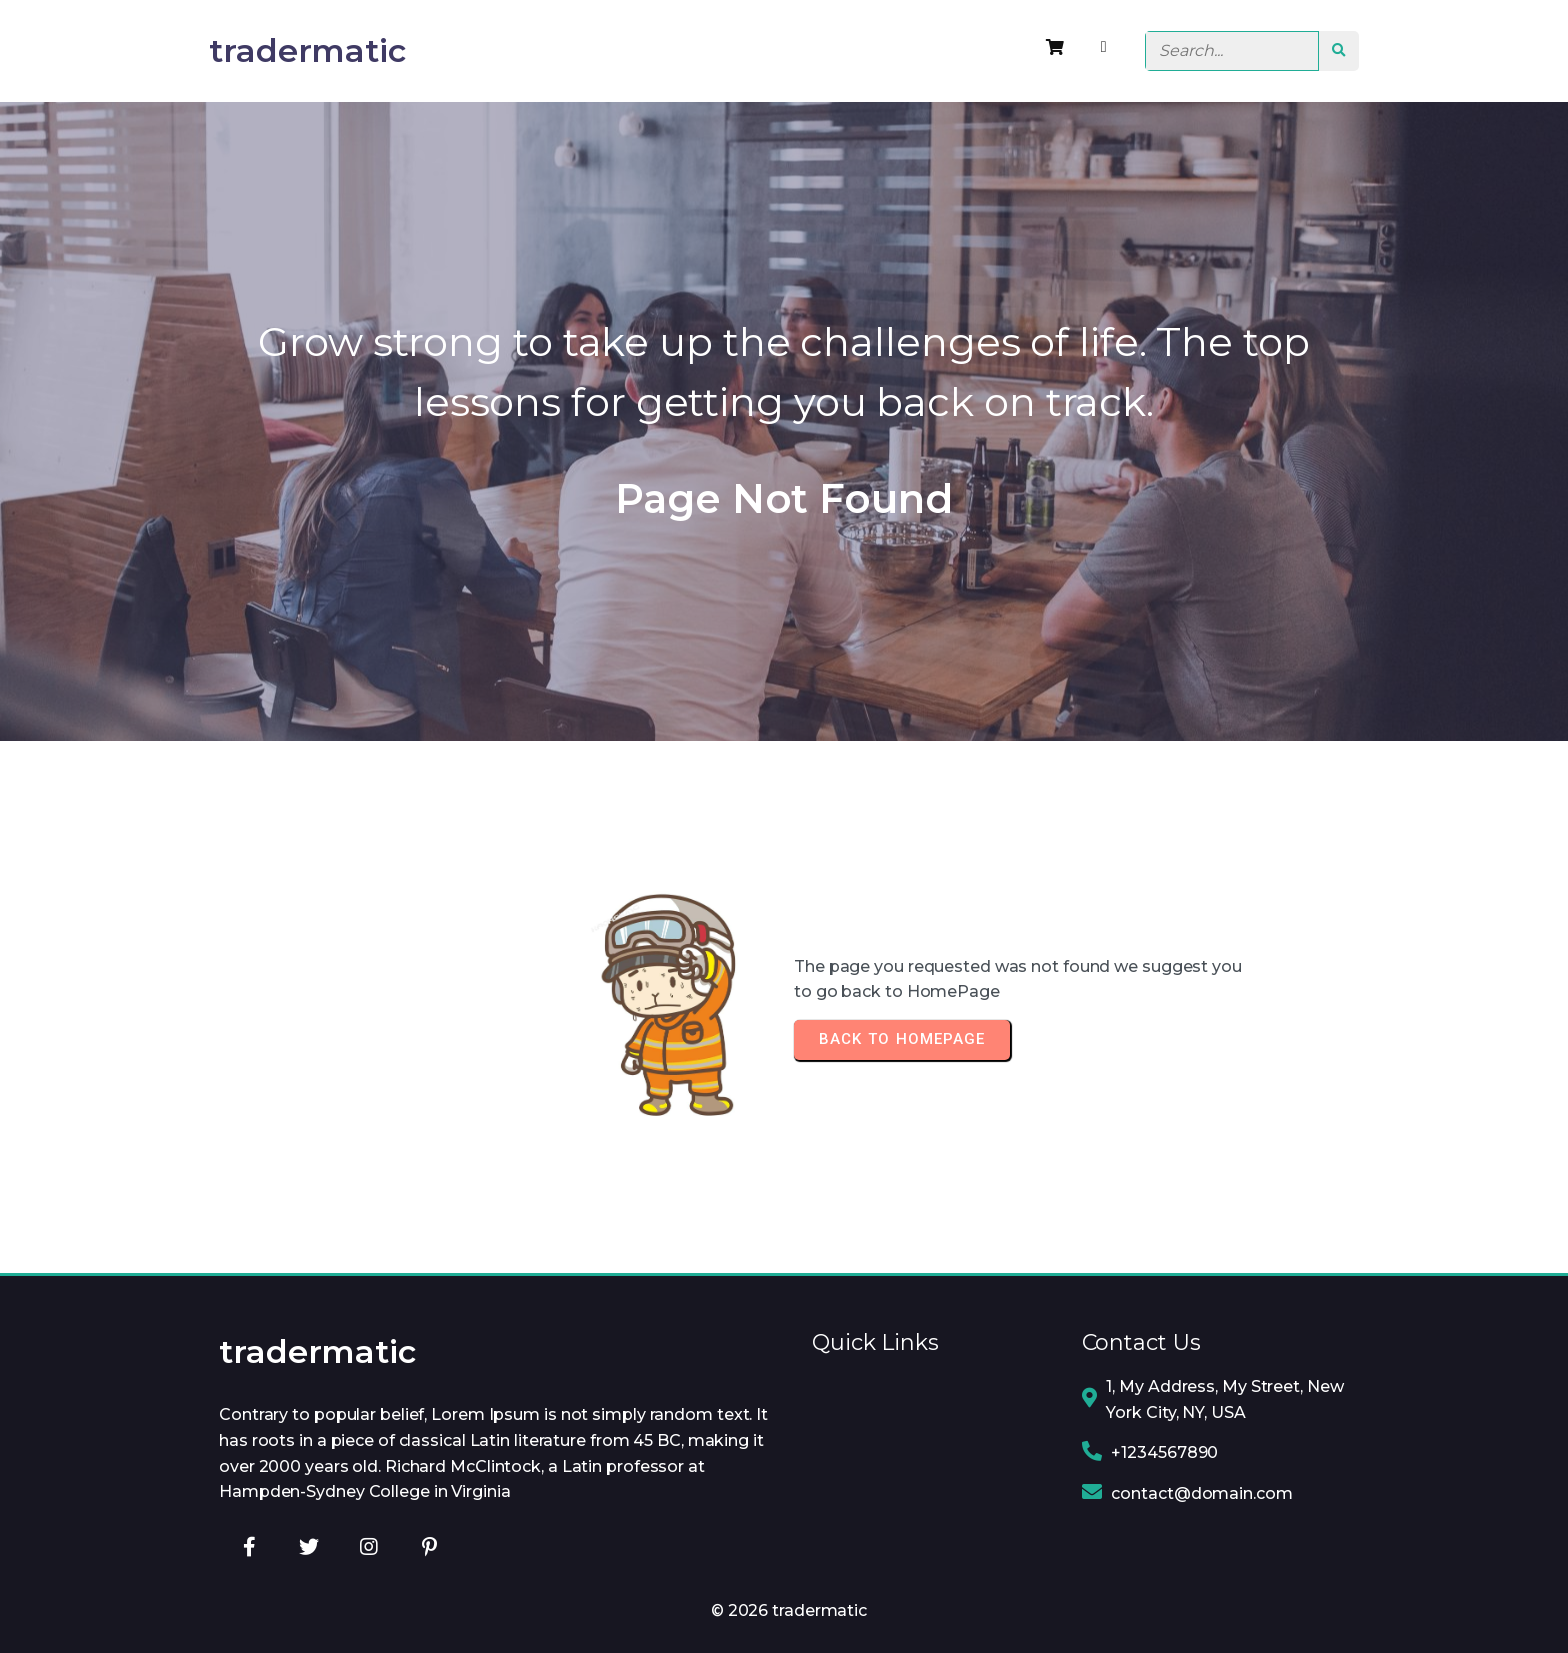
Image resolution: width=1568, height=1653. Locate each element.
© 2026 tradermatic (789, 1610)
